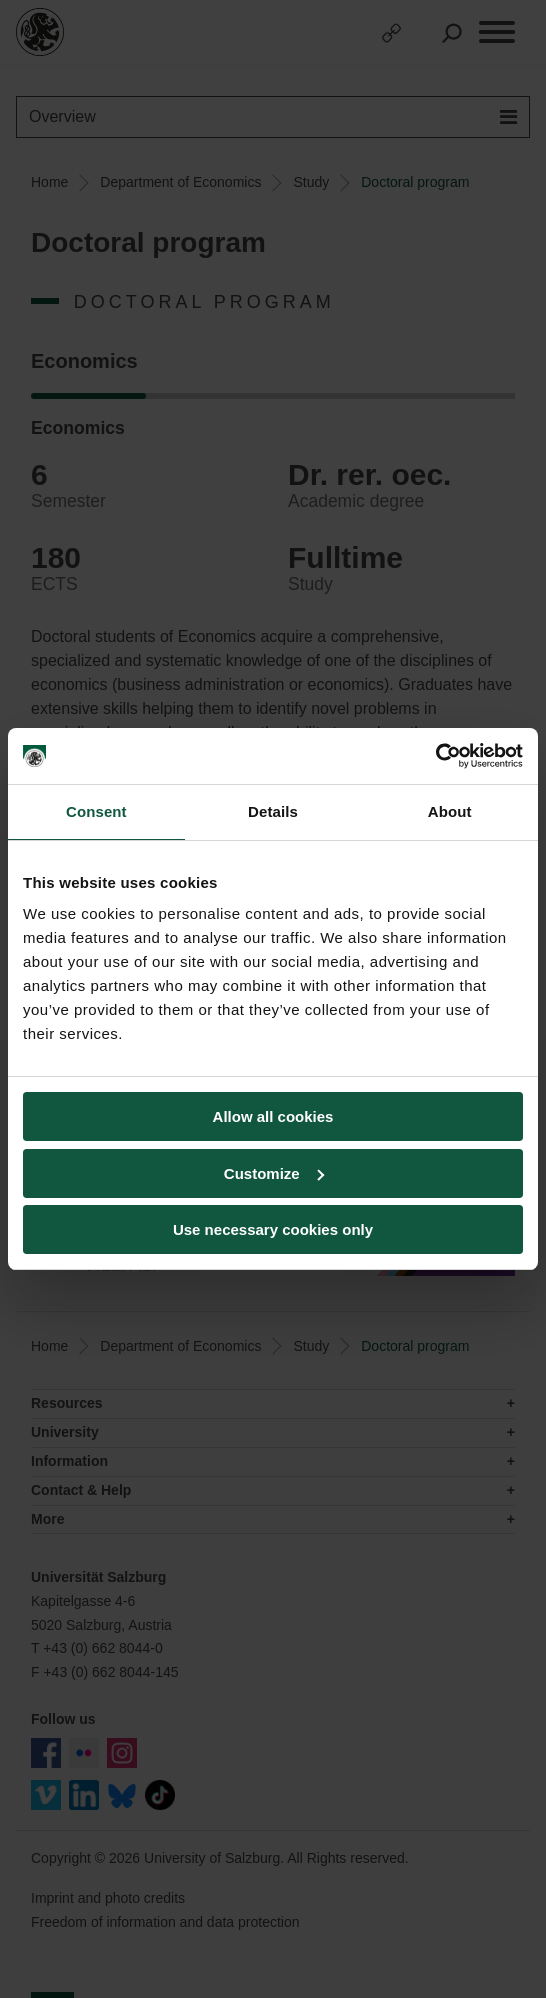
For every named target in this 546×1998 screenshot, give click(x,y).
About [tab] (450, 811)
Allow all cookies (273, 1116)
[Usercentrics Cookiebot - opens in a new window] (435, 756)
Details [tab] (273, 811)
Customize (274, 1173)
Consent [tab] (96, 811)
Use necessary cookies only (273, 1229)
